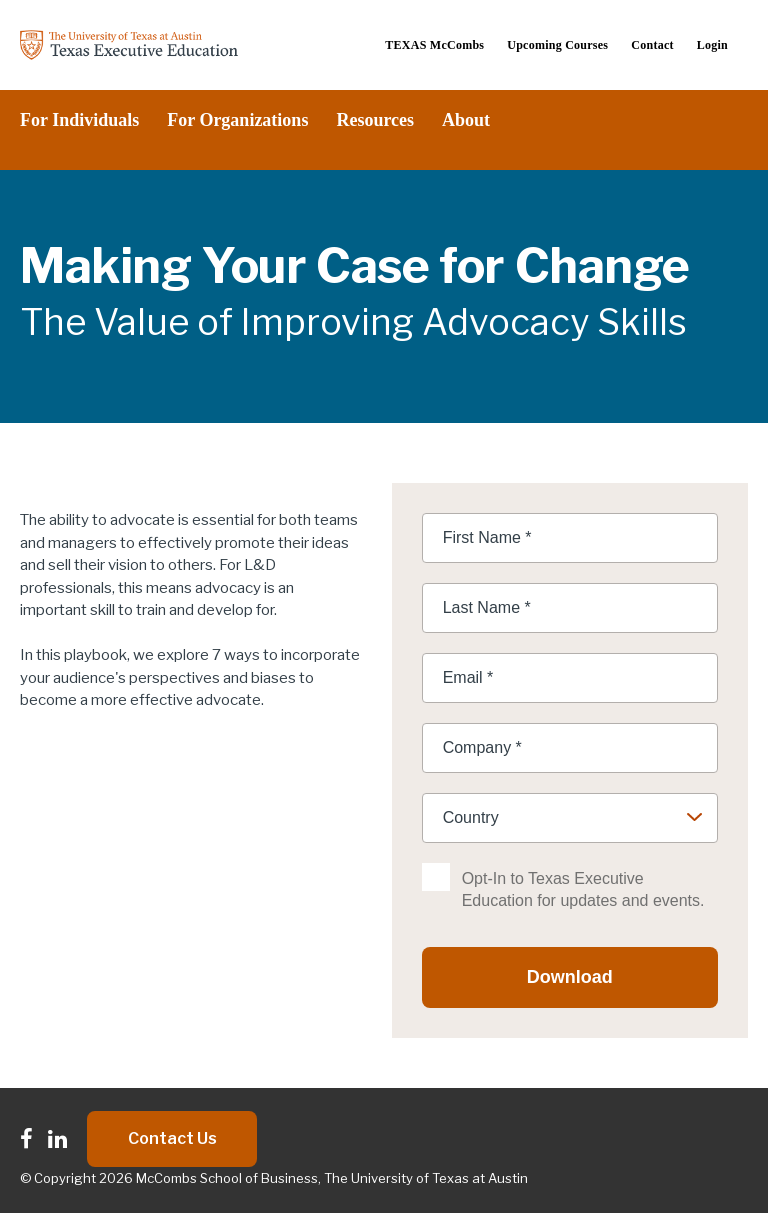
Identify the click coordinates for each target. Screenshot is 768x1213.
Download (570, 977)
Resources (375, 120)
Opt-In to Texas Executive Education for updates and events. (583, 889)
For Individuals (79, 120)
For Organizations (237, 120)
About (466, 120)
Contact (652, 45)
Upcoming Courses (557, 45)
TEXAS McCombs (434, 45)
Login (712, 45)
